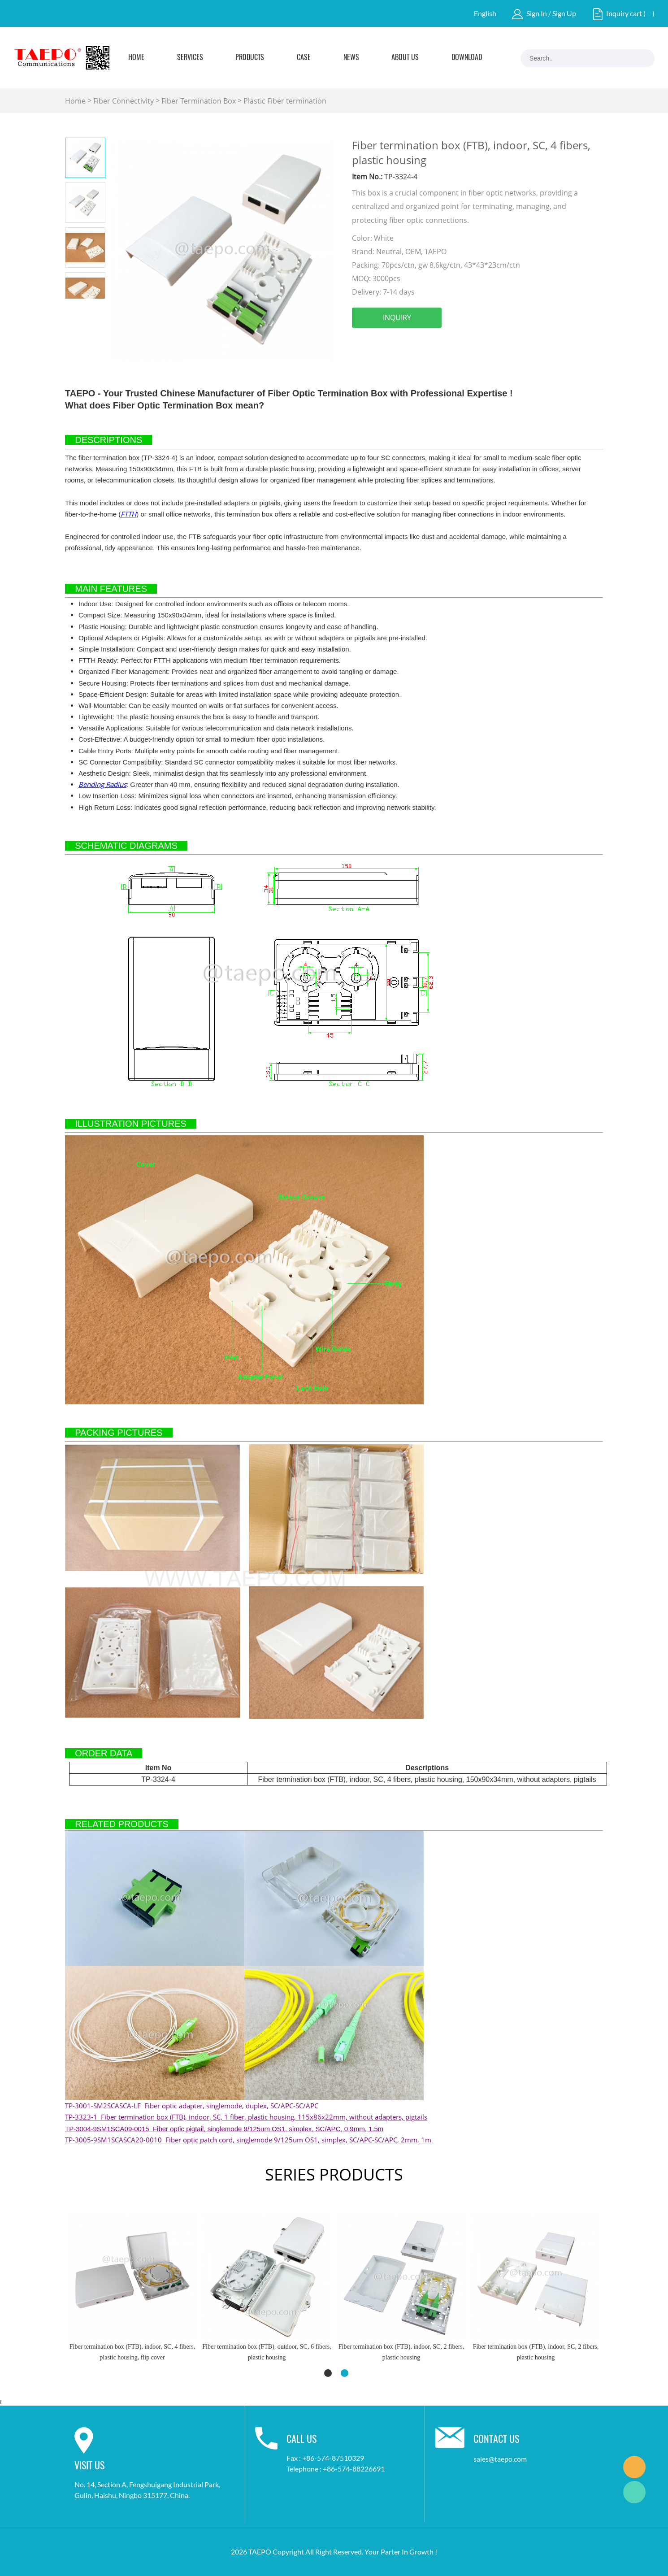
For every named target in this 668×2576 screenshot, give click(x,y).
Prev (75, 306)
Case (304, 58)
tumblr (504, 343)
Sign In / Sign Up (551, 13)
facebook (358, 343)
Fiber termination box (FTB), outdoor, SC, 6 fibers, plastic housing (132, 2352)
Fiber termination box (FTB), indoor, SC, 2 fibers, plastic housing (267, 2352)
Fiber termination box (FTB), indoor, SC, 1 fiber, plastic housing (536, 2352)
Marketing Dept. (634, 2467)
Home (136, 58)
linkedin (383, 343)
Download (466, 58)
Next (95, 306)
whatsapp (479, 343)
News (351, 58)
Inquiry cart (624, 13)
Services (190, 58)
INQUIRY (397, 317)
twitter (407, 343)
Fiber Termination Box (198, 101)
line (455, 343)
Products (249, 58)
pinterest (431, 343)
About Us (405, 58)
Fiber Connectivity (123, 101)
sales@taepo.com (500, 2458)
